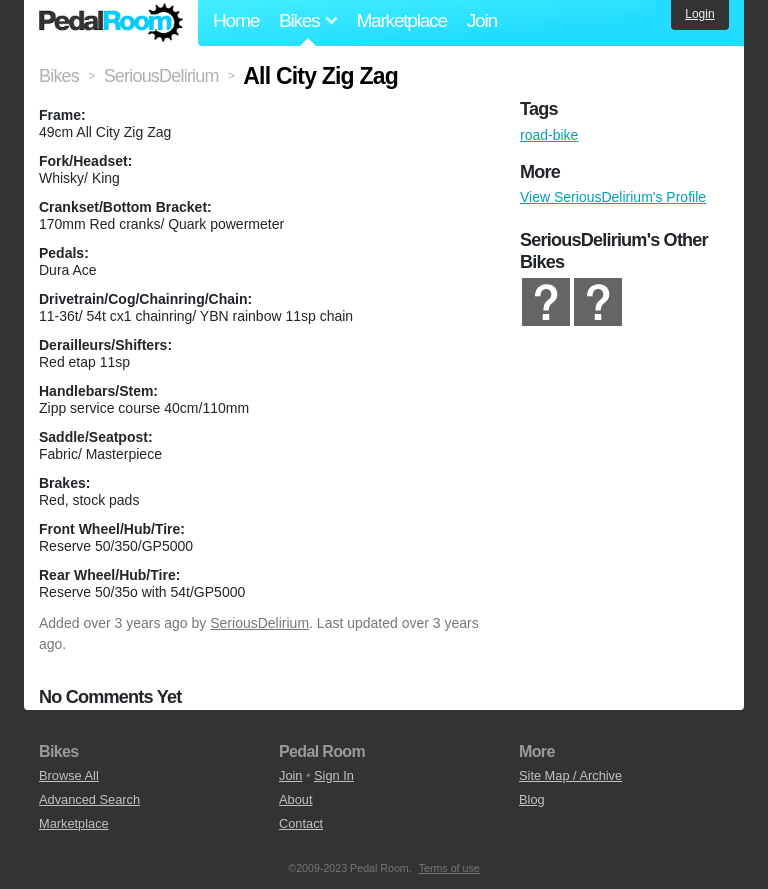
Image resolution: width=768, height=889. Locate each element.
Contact (301, 823)
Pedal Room (111, 23)
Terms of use (449, 868)
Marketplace (401, 20)
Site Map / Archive (570, 775)
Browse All (69, 775)
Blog (532, 799)
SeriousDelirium (259, 623)
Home (236, 20)
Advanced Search (89, 799)
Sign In (334, 775)
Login (699, 14)
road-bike (549, 135)
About (295, 799)
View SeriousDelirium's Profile (613, 197)
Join (482, 20)
